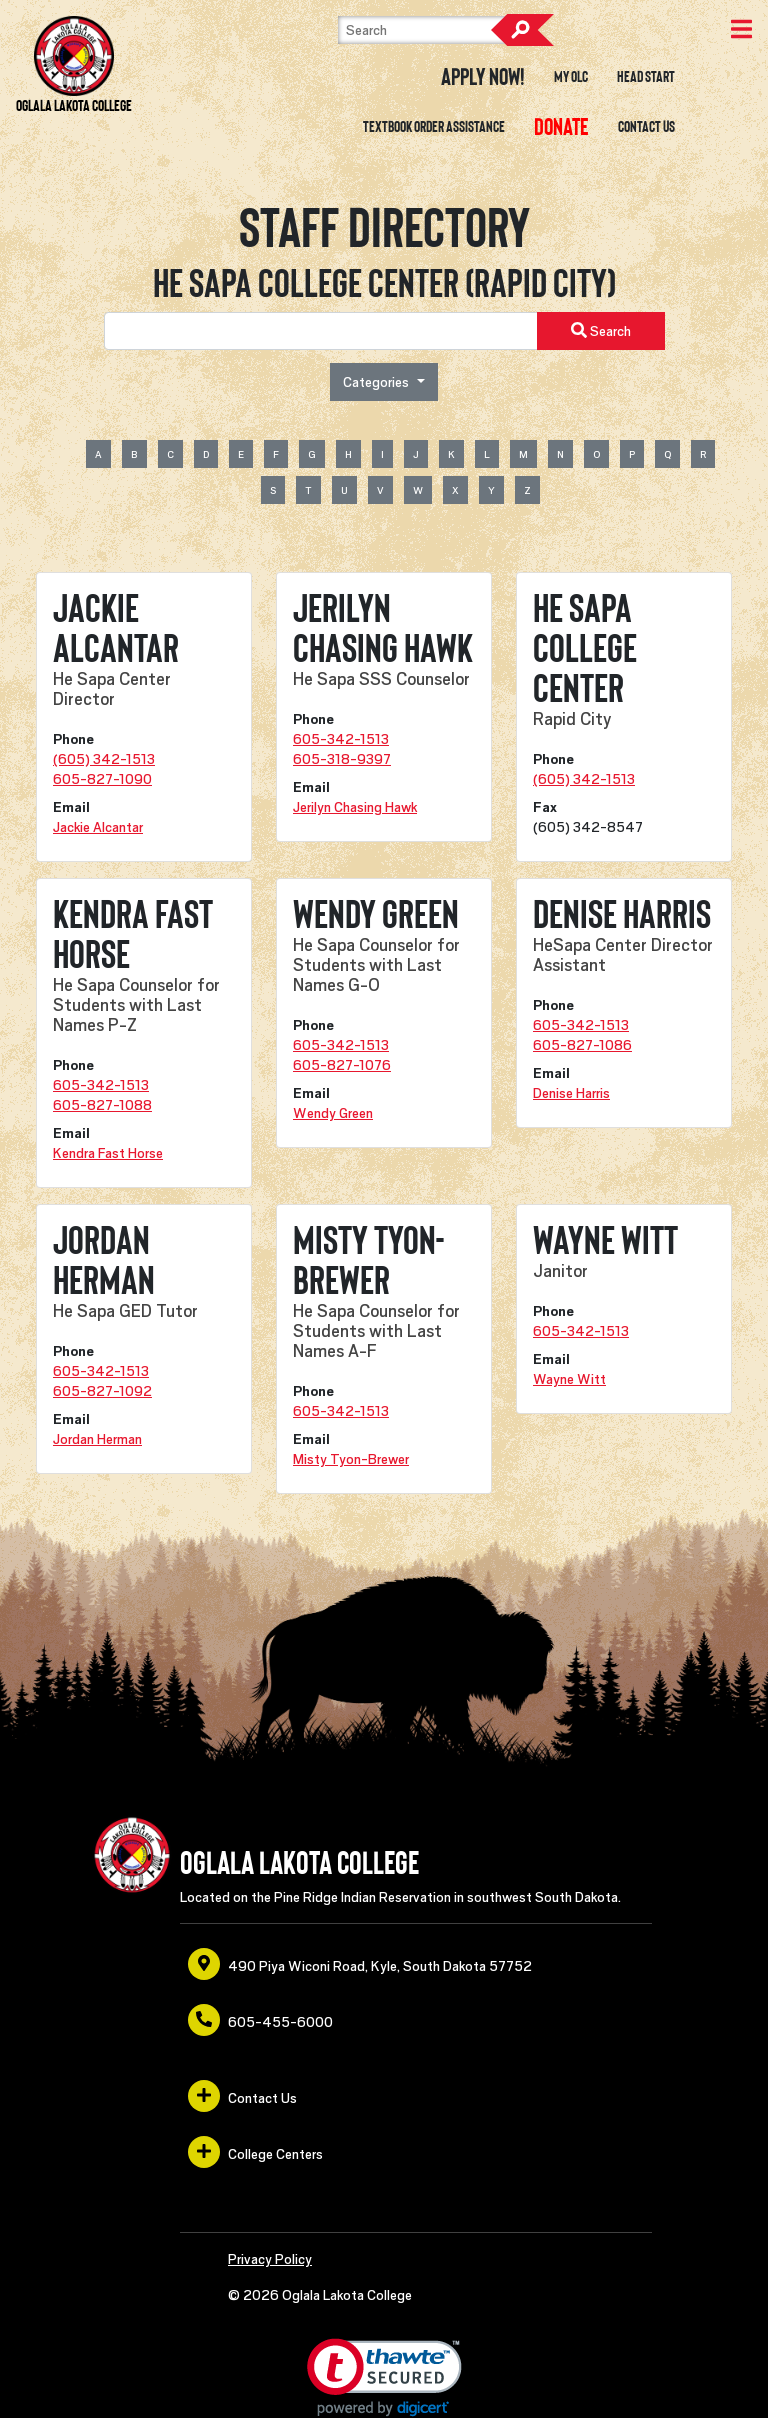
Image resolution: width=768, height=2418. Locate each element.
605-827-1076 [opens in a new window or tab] (342, 1065)
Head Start (646, 77)
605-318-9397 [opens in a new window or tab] (342, 759)
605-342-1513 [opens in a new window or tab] (341, 739)
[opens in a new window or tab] (561, 127)
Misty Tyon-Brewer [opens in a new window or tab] (351, 1459)
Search (522, 30)
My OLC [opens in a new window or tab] (571, 77)
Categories (377, 382)
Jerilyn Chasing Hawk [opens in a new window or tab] (355, 807)
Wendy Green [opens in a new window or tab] (333, 1113)
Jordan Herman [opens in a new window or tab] (97, 1439)
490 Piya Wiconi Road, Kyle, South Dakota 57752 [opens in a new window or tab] (360, 1964)
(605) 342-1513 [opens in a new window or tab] (104, 759)
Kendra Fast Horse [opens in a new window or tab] (108, 1153)
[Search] (438, 30)
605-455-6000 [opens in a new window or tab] (260, 2020)
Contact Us (646, 127)
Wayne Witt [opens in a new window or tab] (569, 1379)
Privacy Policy (270, 2259)
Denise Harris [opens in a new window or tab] (571, 1093)
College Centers (255, 2152)
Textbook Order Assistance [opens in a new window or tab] (434, 127)
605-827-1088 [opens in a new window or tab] (102, 1105)
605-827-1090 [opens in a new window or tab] (102, 779)
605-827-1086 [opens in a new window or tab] (582, 1045)
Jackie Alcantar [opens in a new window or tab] (98, 827)
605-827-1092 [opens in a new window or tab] (102, 1391)
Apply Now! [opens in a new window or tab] (483, 77)
